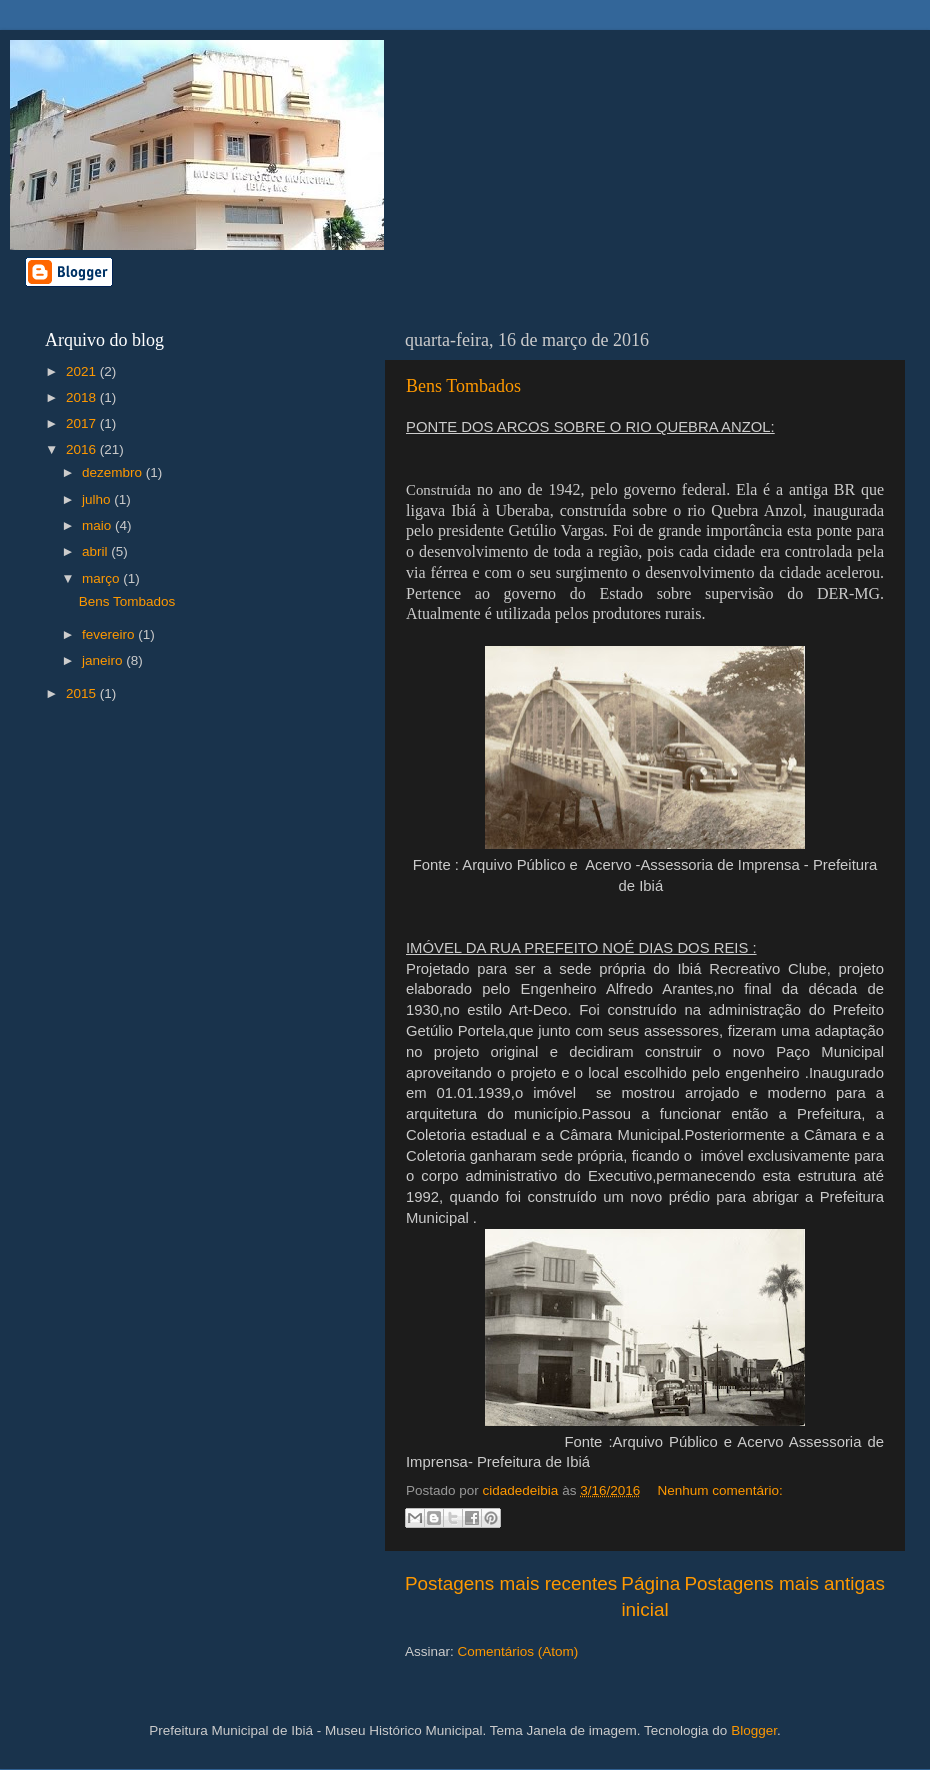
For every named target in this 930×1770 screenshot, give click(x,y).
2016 (83, 449)
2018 (83, 397)
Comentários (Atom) (518, 1651)
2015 (83, 693)
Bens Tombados (463, 386)
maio (98, 525)
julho (98, 499)
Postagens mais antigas (784, 1583)
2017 (83, 423)
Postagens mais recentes (511, 1583)
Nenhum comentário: (719, 1490)
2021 (83, 371)
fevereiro (110, 634)
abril (96, 551)
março (102, 578)
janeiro (104, 660)
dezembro (114, 472)
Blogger (754, 1730)
